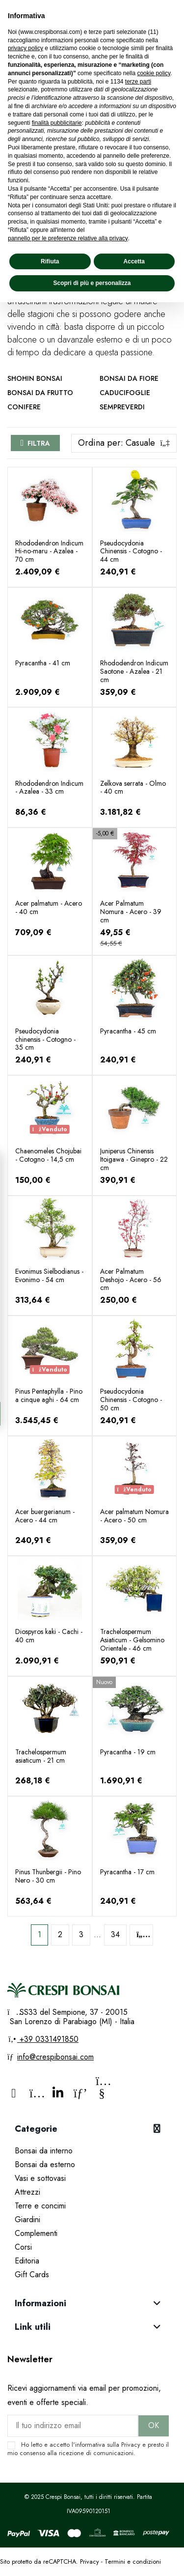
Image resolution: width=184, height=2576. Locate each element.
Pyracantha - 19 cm (128, 1752)
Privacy (130, 2444)
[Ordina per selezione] (124, 443)
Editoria (27, 2260)
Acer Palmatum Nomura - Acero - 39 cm (130, 911)
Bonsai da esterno (45, 2164)
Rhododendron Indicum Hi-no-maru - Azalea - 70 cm (49, 551)
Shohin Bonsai (34, 378)
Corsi (23, 2247)
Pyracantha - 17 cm (127, 1872)
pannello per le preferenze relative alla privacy (68, 238)
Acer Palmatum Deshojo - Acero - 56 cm (130, 1279)
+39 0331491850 (48, 2039)
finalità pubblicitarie (57, 122)
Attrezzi (27, 2192)
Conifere (24, 407)
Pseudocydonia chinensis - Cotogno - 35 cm (45, 1039)
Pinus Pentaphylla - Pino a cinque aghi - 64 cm (48, 1395)
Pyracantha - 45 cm (128, 1031)
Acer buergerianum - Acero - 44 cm (45, 1516)
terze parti (138, 81)
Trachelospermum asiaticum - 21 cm (40, 1756)
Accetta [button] (134, 261)
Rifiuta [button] (50, 261)
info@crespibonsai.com (55, 2056)
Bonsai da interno (44, 2150)
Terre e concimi (40, 2205)
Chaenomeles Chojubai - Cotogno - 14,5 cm (48, 1155)
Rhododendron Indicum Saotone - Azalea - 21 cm (134, 671)
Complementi (36, 2233)
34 (115, 1934)
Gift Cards (32, 2274)
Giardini (27, 2219)
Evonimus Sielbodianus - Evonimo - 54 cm (49, 1275)
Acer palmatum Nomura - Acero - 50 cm (134, 1516)
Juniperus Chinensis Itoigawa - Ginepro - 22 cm (134, 1159)
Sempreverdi (122, 407)
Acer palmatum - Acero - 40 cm (48, 907)
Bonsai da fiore (129, 378)
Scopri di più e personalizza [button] (92, 283)
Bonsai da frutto (40, 393)
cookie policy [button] (153, 73)
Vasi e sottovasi (40, 2178)
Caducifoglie (125, 393)
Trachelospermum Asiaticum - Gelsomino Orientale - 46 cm (132, 1640)
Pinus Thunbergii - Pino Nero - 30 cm (48, 1876)
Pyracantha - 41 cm (42, 663)
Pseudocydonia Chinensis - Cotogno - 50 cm (131, 1399)
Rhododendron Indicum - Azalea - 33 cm (49, 787)
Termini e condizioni (133, 2561)
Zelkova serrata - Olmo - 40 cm (133, 787)
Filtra (38, 443)
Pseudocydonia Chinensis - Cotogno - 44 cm (131, 551)
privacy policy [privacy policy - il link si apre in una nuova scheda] (25, 48)
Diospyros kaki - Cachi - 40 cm (48, 1636)
